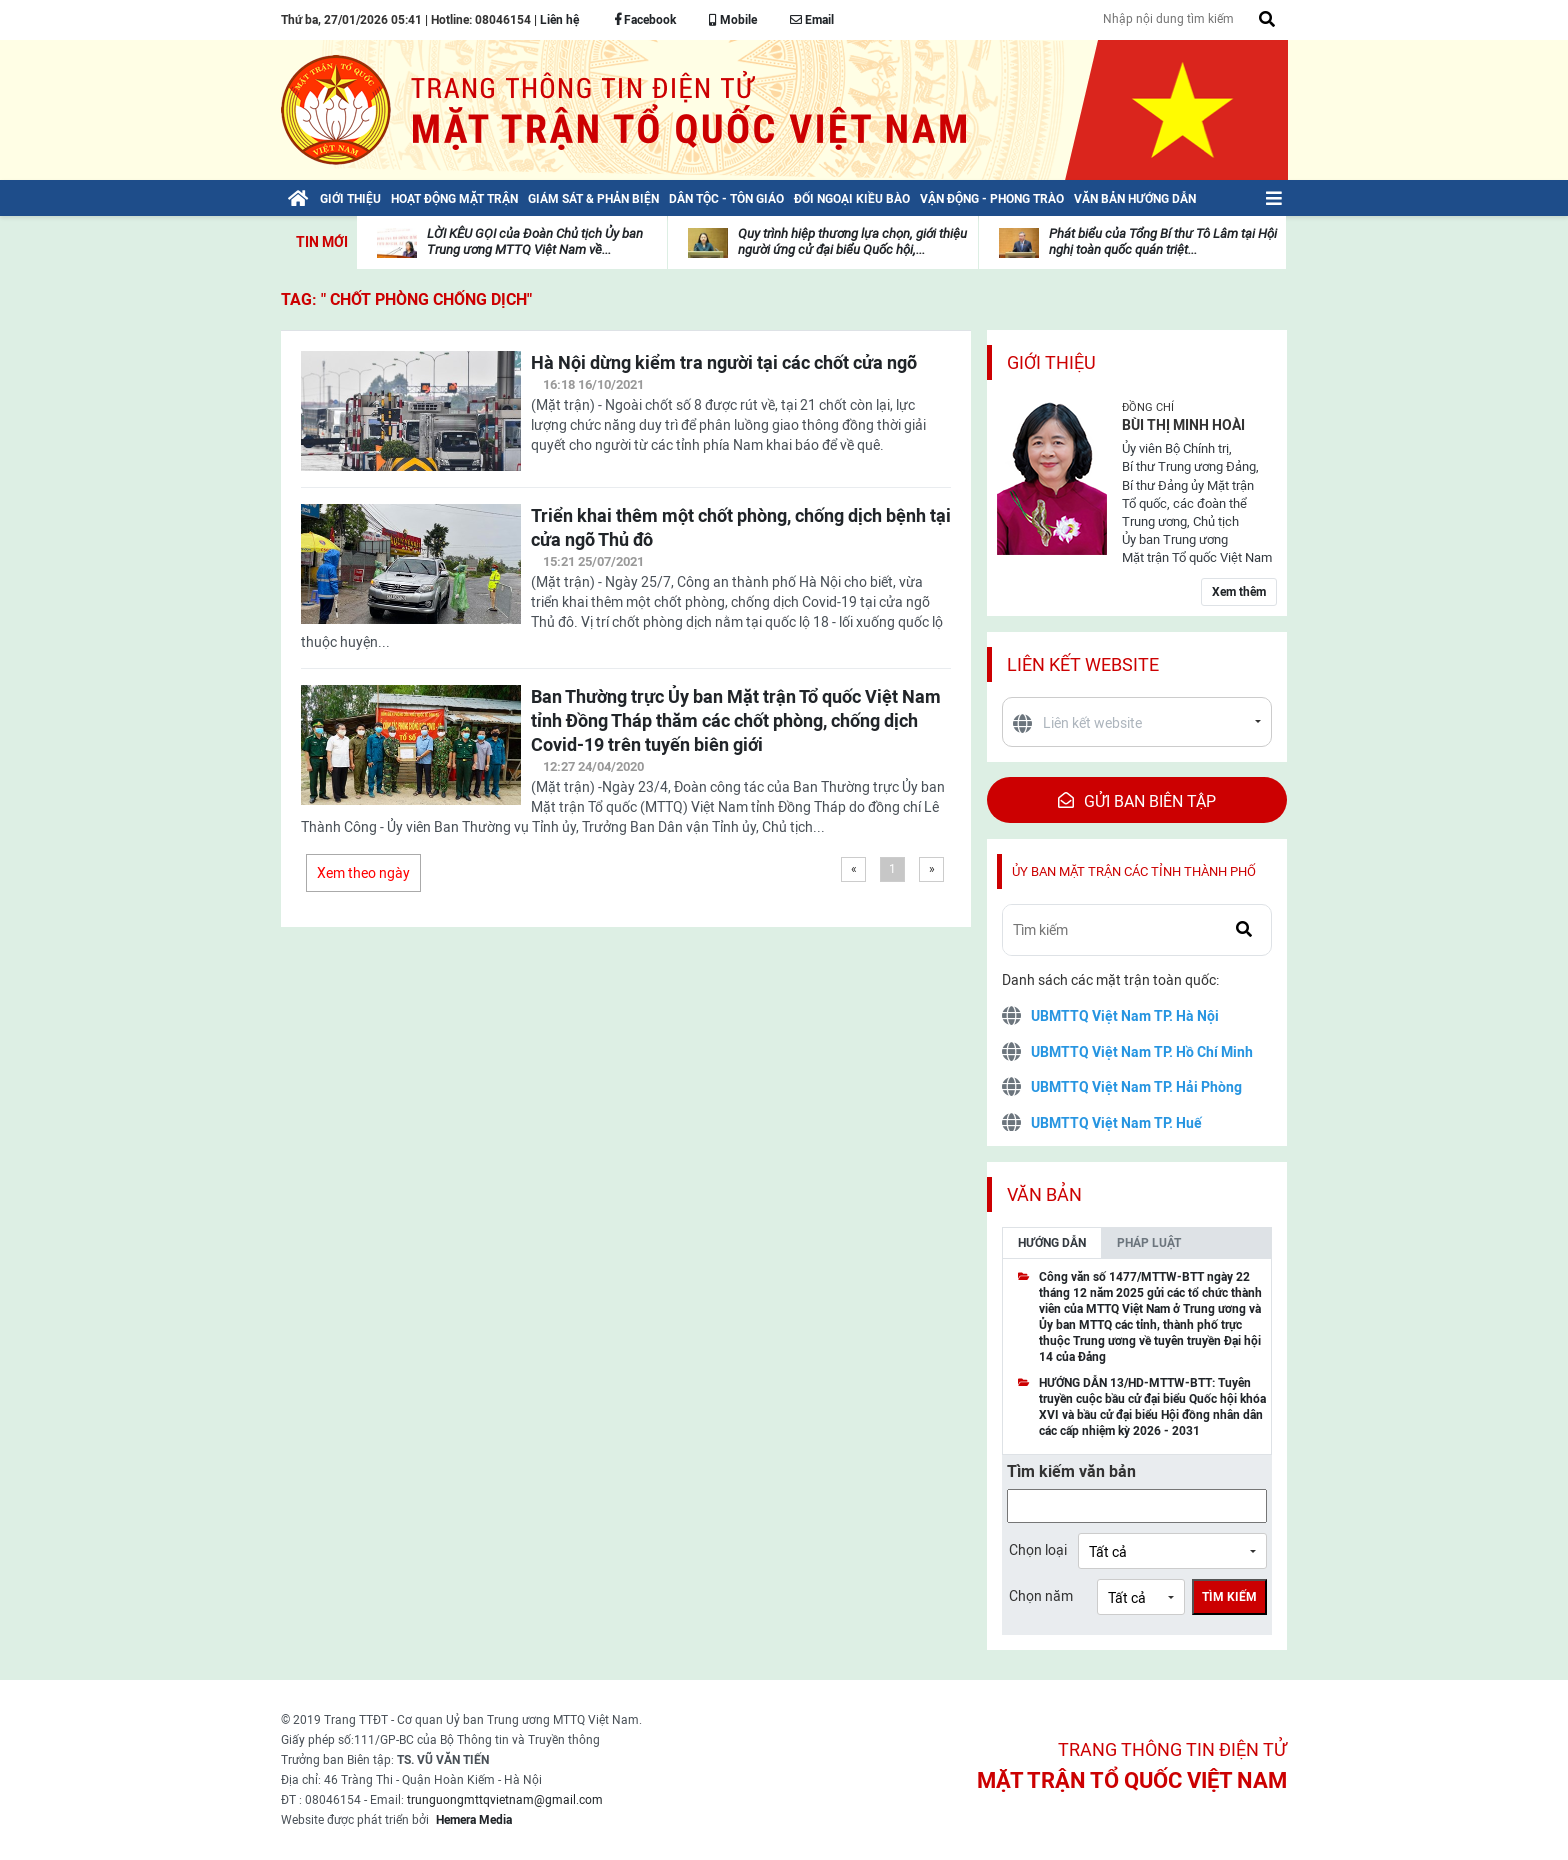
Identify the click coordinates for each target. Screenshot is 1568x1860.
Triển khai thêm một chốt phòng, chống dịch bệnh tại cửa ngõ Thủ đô (741, 527)
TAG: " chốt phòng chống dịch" (406, 299)
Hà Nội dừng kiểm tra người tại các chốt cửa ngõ (724, 362)
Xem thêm (1239, 592)
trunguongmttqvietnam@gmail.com (505, 1800)
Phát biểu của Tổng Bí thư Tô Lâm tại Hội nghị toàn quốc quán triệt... (1163, 241)
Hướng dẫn (1052, 1243)
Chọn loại (1038, 1550)
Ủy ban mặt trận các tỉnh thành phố (1134, 871)
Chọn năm (1041, 1596)
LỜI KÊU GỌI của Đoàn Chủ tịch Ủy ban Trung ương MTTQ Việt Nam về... (535, 241)
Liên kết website (1083, 664)
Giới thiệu (1051, 362)
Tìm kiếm (1229, 1597)
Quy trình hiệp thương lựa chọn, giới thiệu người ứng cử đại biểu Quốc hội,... (852, 241)
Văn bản (1044, 1194)
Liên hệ (559, 20)
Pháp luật (1149, 1243)
